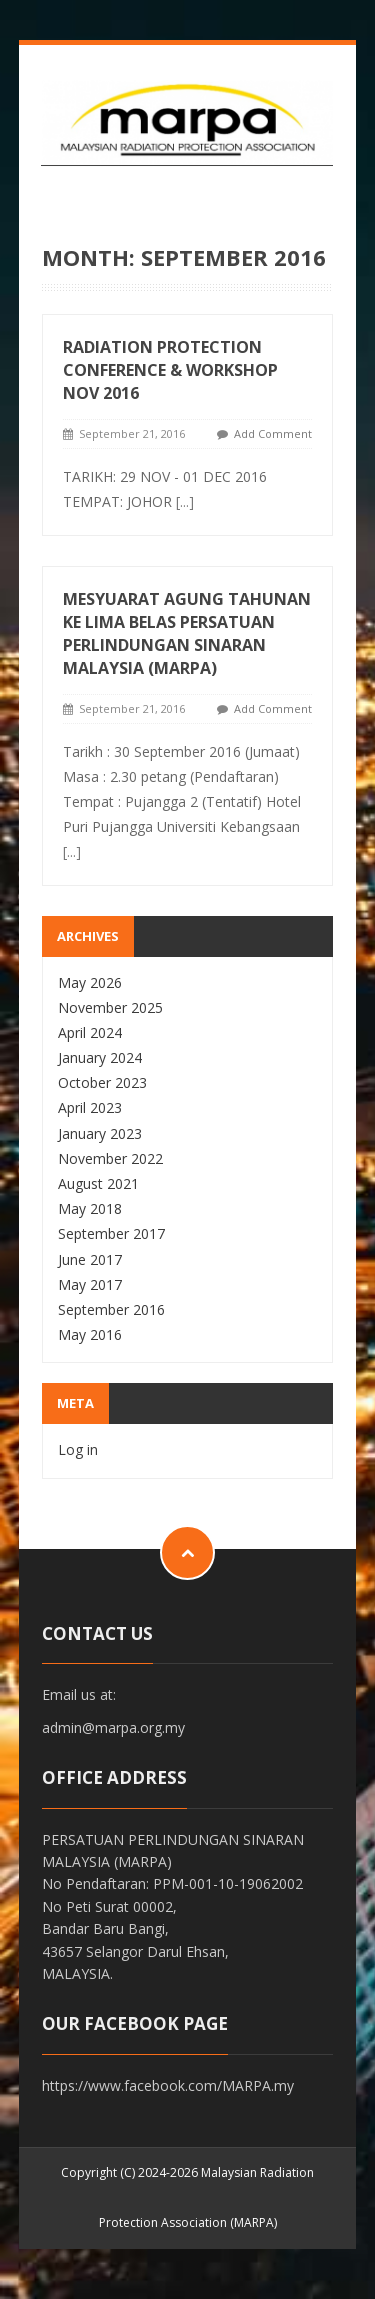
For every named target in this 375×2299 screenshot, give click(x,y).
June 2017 (90, 1259)
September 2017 (111, 1233)
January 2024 (100, 1057)
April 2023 (90, 1107)
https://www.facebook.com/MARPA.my (168, 2085)
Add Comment (273, 433)
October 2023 (102, 1082)
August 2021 (98, 1183)
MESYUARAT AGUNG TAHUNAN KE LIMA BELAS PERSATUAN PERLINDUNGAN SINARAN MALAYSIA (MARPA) (187, 633)
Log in (78, 1449)
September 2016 (111, 1309)
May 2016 (90, 1334)
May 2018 (90, 1208)
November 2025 (110, 1007)
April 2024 (90, 1032)
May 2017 (90, 1284)
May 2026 (90, 982)
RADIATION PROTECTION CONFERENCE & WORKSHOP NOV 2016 (170, 370)
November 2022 (110, 1158)
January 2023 (100, 1133)
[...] (185, 501)
